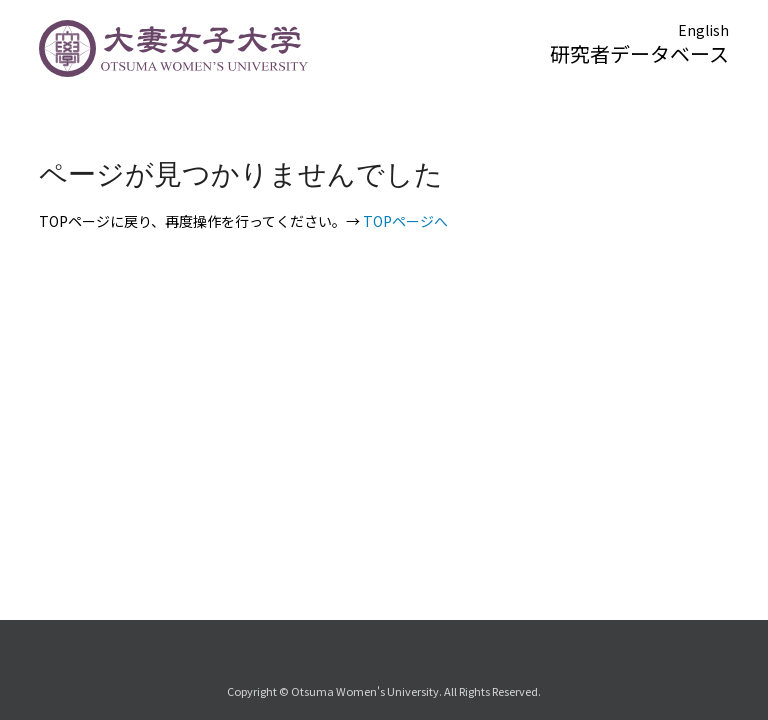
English (703, 30)
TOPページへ (405, 221)
